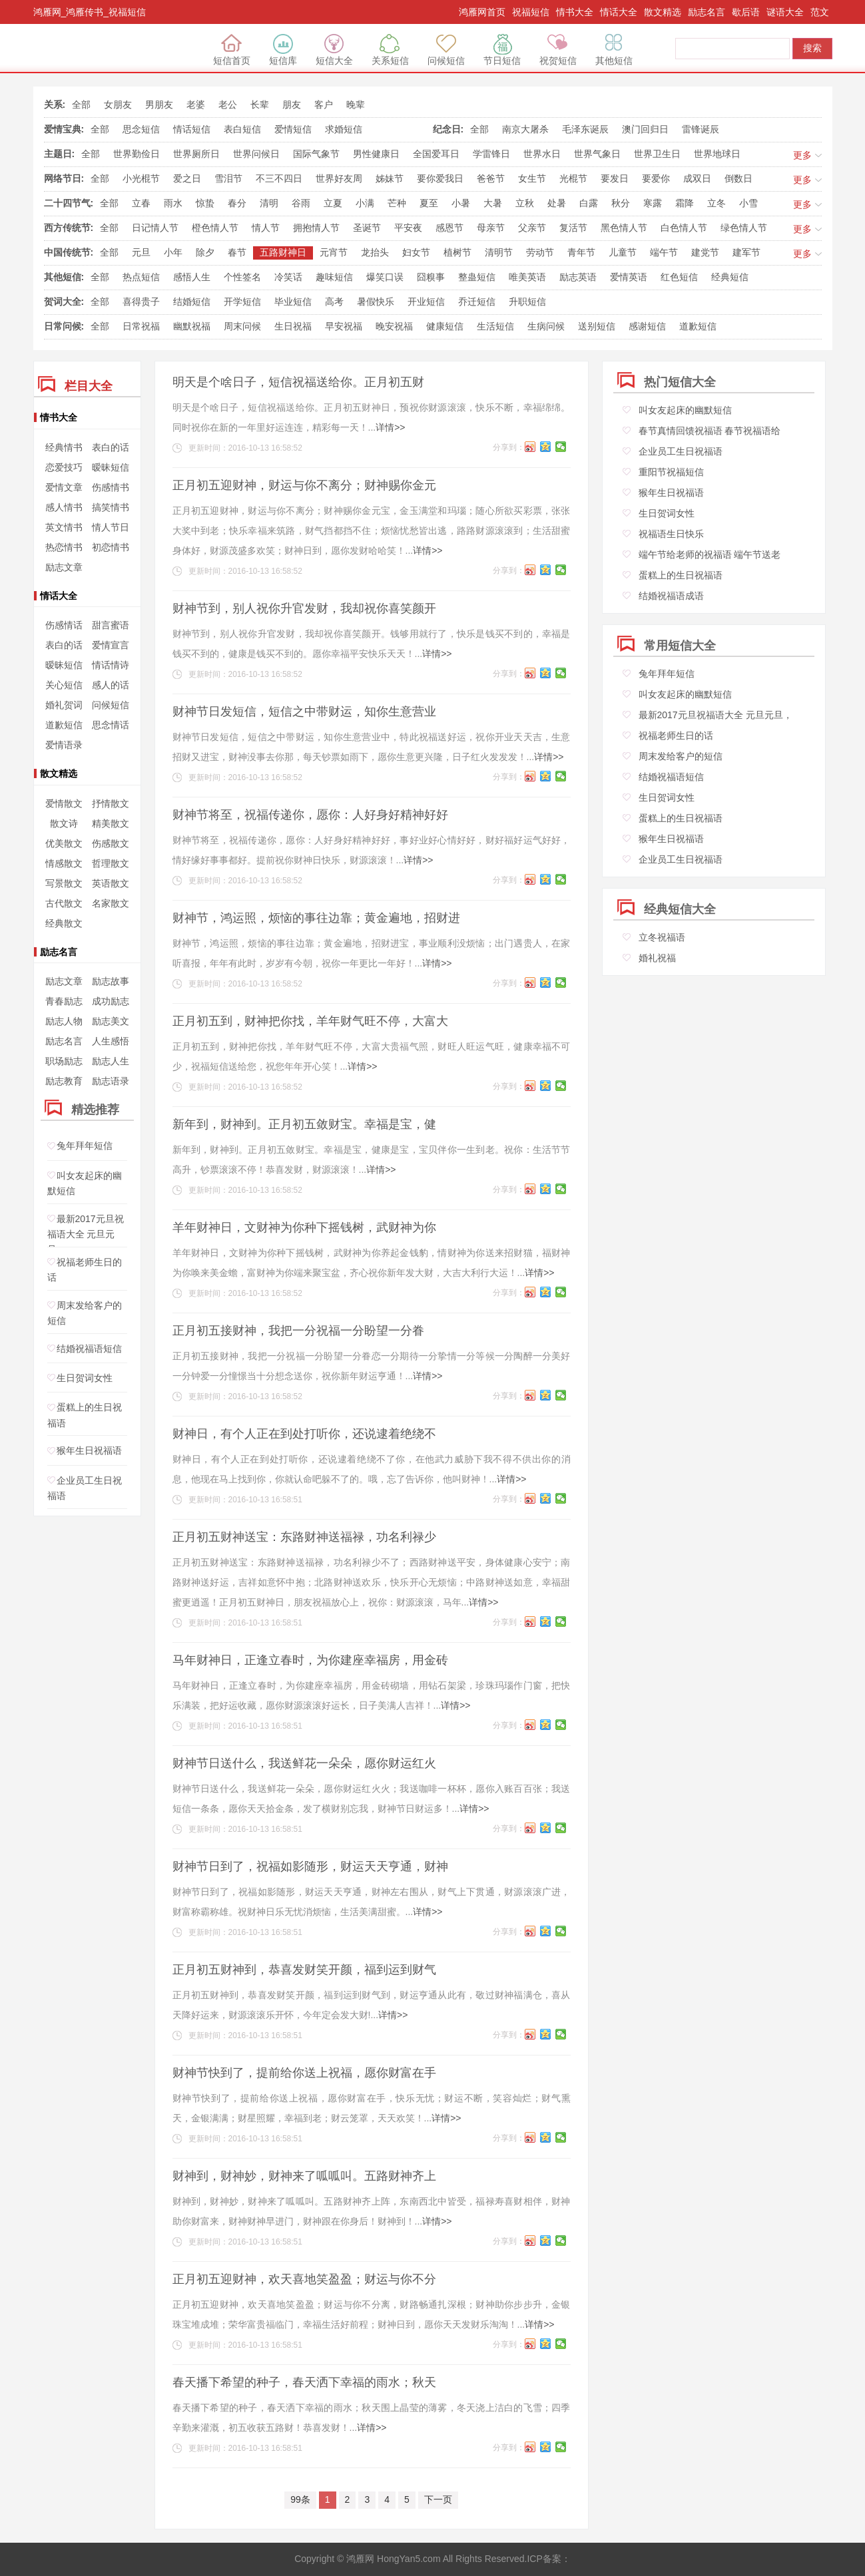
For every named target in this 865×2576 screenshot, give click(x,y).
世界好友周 (339, 178)
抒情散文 (110, 803)
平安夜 (408, 227)
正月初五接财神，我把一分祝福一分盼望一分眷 (298, 1330)
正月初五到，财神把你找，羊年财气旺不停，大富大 (310, 1021)
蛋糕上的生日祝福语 (680, 575)
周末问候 (242, 326)
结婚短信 (191, 301)
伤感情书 (110, 487)
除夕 (205, 252)
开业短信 (426, 301)
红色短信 (679, 277)
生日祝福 (293, 326)
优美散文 (64, 843)
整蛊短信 (476, 277)
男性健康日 (376, 153)
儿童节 (623, 252)
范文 (819, 12)
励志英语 (578, 277)
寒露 (652, 203)
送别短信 (596, 326)
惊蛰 (205, 203)
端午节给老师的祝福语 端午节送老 (710, 554)
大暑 (492, 203)
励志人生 (110, 1061)
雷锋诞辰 (700, 129)
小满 (365, 203)
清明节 (499, 252)
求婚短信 (343, 129)
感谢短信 (647, 326)
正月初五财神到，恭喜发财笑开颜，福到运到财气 (304, 1969)
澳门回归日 (645, 129)
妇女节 (416, 252)
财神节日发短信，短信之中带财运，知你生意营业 (304, 711)
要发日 (615, 178)
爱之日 (187, 178)
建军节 (746, 252)
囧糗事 (431, 277)
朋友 (291, 104)
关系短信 (390, 50)
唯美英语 (527, 277)
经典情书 (64, 447)
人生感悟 (110, 1041)
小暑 (460, 203)
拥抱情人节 (316, 227)
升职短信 (527, 301)
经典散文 (64, 923)
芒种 (397, 203)
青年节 (581, 252)
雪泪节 (228, 178)
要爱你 (656, 178)
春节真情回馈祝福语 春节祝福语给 (710, 430)
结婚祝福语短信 (89, 1348)
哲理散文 (110, 863)
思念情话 (110, 725)
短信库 (283, 50)
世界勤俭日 (136, 153)
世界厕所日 (196, 153)
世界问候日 (256, 153)
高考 (334, 301)
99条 (300, 2499)
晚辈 (355, 104)
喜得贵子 (141, 301)
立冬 (716, 203)
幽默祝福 (191, 326)
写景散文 (64, 883)
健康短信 (444, 326)
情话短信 (191, 129)
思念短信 (141, 129)
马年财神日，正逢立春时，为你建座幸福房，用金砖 (310, 1660)
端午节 (664, 252)
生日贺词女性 (85, 1378)
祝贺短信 (558, 50)
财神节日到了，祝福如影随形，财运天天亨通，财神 (310, 1866)
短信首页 (231, 50)
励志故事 (110, 981)
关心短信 (64, 685)
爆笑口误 (385, 277)
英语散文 (110, 883)
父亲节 (532, 227)
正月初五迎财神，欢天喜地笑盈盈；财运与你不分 (304, 2279)
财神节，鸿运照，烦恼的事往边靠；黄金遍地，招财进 (316, 918)
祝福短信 (530, 12)
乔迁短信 (476, 301)
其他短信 (614, 50)
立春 (141, 203)
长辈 (259, 104)
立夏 (333, 203)
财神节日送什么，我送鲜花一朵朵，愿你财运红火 (304, 1763)
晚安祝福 (394, 326)
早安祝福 (343, 326)
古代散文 (64, 903)
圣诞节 (367, 227)
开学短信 (242, 301)
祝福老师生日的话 (676, 735)
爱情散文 (64, 803)
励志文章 (64, 567)
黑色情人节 (624, 227)
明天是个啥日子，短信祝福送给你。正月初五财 (298, 382)
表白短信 (242, 129)
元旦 (141, 252)
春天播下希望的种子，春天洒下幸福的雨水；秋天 (304, 2382)
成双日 (697, 178)
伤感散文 (110, 843)
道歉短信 (698, 326)
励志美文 (110, 1021)
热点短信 (141, 277)
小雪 (748, 203)
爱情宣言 (110, 645)
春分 (237, 203)
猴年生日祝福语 (89, 1451)
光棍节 (573, 178)
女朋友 (118, 104)
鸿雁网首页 (482, 12)
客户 (323, 104)
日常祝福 (141, 326)
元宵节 (334, 252)
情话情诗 (110, 665)
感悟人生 (191, 277)
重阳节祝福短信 (671, 472)
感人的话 (110, 685)
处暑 (556, 203)
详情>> (390, 427)
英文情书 (64, 527)
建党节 (705, 252)
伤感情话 (64, 625)
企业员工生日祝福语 (680, 451)
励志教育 (64, 1081)
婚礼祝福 (657, 958)
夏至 (429, 203)
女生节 (532, 178)
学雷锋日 (491, 153)
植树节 (457, 252)
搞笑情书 (110, 507)
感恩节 (449, 227)
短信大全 (334, 50)
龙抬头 (375, 252)
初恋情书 (110, 547)
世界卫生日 (657, 153)
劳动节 (540, 252)
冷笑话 (288, 277)
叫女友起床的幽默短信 (685, 410)
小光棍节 (141, 178)
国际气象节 (316, 153)
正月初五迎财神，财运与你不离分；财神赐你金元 (304, 485)
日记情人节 (155, 227)
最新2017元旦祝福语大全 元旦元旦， (85, 1234)
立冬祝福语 (662, 937)
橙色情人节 (215, 227)
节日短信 (502, 50)
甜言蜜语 (110, 625)
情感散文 (64, 863)
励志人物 (64, 1021)
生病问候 (546, 326)
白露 (588, 203)
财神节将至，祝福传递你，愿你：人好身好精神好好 (310, 814)
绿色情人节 (744, 227)
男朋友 (159, 104)
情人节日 (110, 527)
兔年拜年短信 (85, 1146)
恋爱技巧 (64, 467)
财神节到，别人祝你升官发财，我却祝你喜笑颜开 (304, 608)
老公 (227, 104)
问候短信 (446, 50)
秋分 (620, 203)
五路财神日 (283, 252)
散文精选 (662, 12)
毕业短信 (293, 301)
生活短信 (495, 326)
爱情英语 (628, 277)
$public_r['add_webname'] (95, 49)
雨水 (173, 203)
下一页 (438, 2499)
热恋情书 (64, 547)
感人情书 (64, 507)
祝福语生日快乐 (671, 534)
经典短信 (729, 277)
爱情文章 (64, 487)
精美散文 (110, 823)
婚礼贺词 (64, 705)
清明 (269, 203)
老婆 (195, 104)
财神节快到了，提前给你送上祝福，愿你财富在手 (304, 2072)
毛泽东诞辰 (585, 129)
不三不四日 (279, 178)
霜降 (684, 203)
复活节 (573, 227)
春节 (237, 252)
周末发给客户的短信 (680, 756)
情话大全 (618, 12)
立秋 (524, 203)
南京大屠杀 (525, 129)
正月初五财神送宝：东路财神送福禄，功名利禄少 (304, 1537)
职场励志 (64, 1061)
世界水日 (542, 153)
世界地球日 (717, 153)
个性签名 (242, 277)
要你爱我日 (440, 178)
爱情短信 (293, 129)
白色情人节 (684, 227)
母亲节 (491, 227)
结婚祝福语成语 (671, 595)
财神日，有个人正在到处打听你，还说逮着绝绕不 (304, 1433)
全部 (81, 104)
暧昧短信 (110, 467)
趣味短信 (334, 277)
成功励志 (110, 1001)
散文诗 (64, 823)
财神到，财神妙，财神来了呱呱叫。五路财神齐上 (304, 2176)
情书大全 (574, 12)
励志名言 (706, 12)
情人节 (266, 227)
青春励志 (64, 1001)
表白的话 (110, 447)
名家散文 (110, 903)
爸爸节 (491, 178)
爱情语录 (64, 745)
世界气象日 (597, 153)
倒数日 (738, 178)
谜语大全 (785, 12)
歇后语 (746, 12)
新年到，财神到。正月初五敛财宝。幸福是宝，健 (304, 1124)
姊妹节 (390, 178)
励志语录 (110, 1081)
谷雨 (301, 203)
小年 (173, 252)
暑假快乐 (375, 301)
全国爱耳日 (436, 153)
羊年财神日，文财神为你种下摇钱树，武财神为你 (304, 1227)
